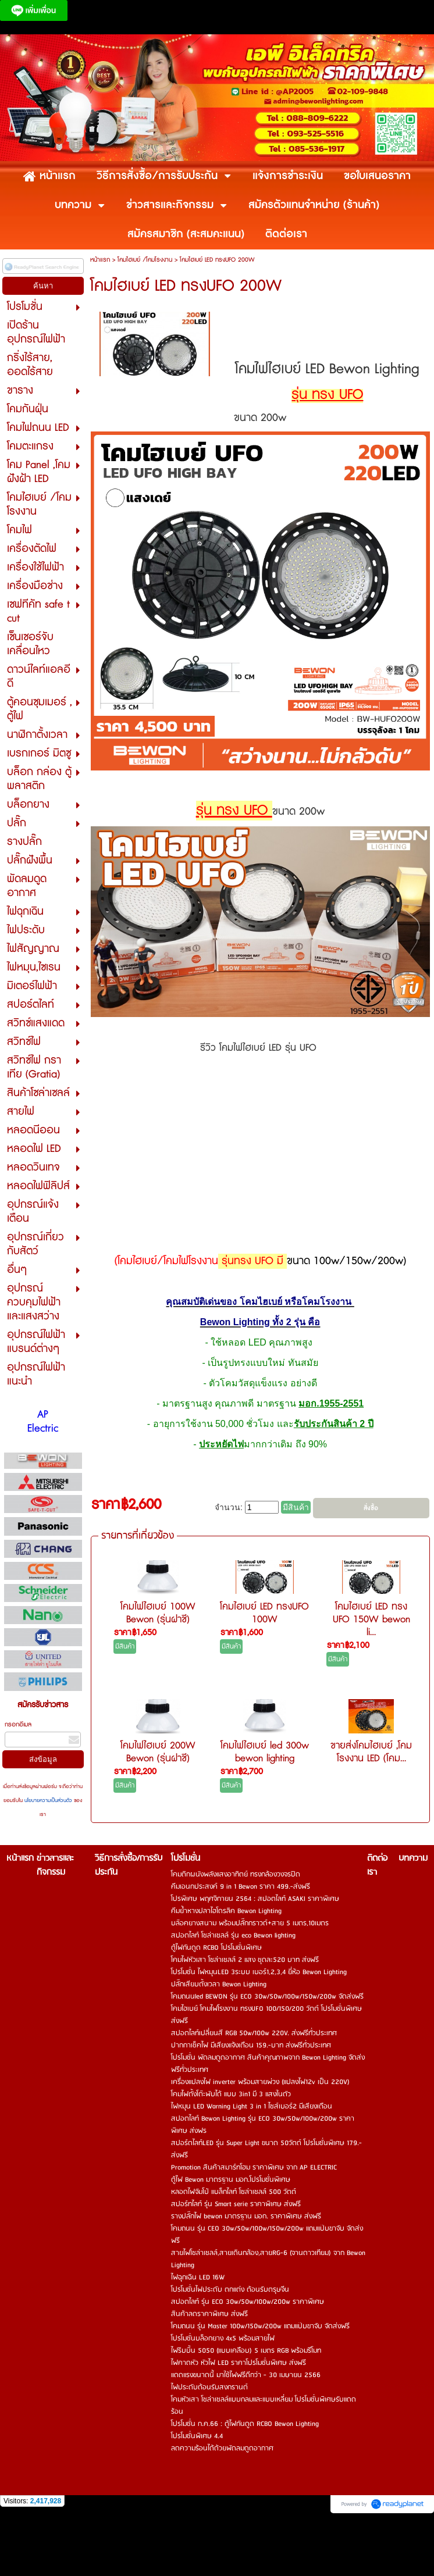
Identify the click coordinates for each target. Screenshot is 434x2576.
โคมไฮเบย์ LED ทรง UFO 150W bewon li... (371, 1619)
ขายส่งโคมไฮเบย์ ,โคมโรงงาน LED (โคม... (371, 1752)
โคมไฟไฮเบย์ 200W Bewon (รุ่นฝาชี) (157, 1752)
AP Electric (42, 1421)
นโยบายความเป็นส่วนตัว (48, 1800)
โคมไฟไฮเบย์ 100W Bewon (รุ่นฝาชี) (157, 1613)
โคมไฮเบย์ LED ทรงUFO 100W (264, 1613)
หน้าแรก (100, 259)
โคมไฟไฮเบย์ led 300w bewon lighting (264, 1752)
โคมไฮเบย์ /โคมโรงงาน (145, 259)
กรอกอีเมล (18, 1724)
